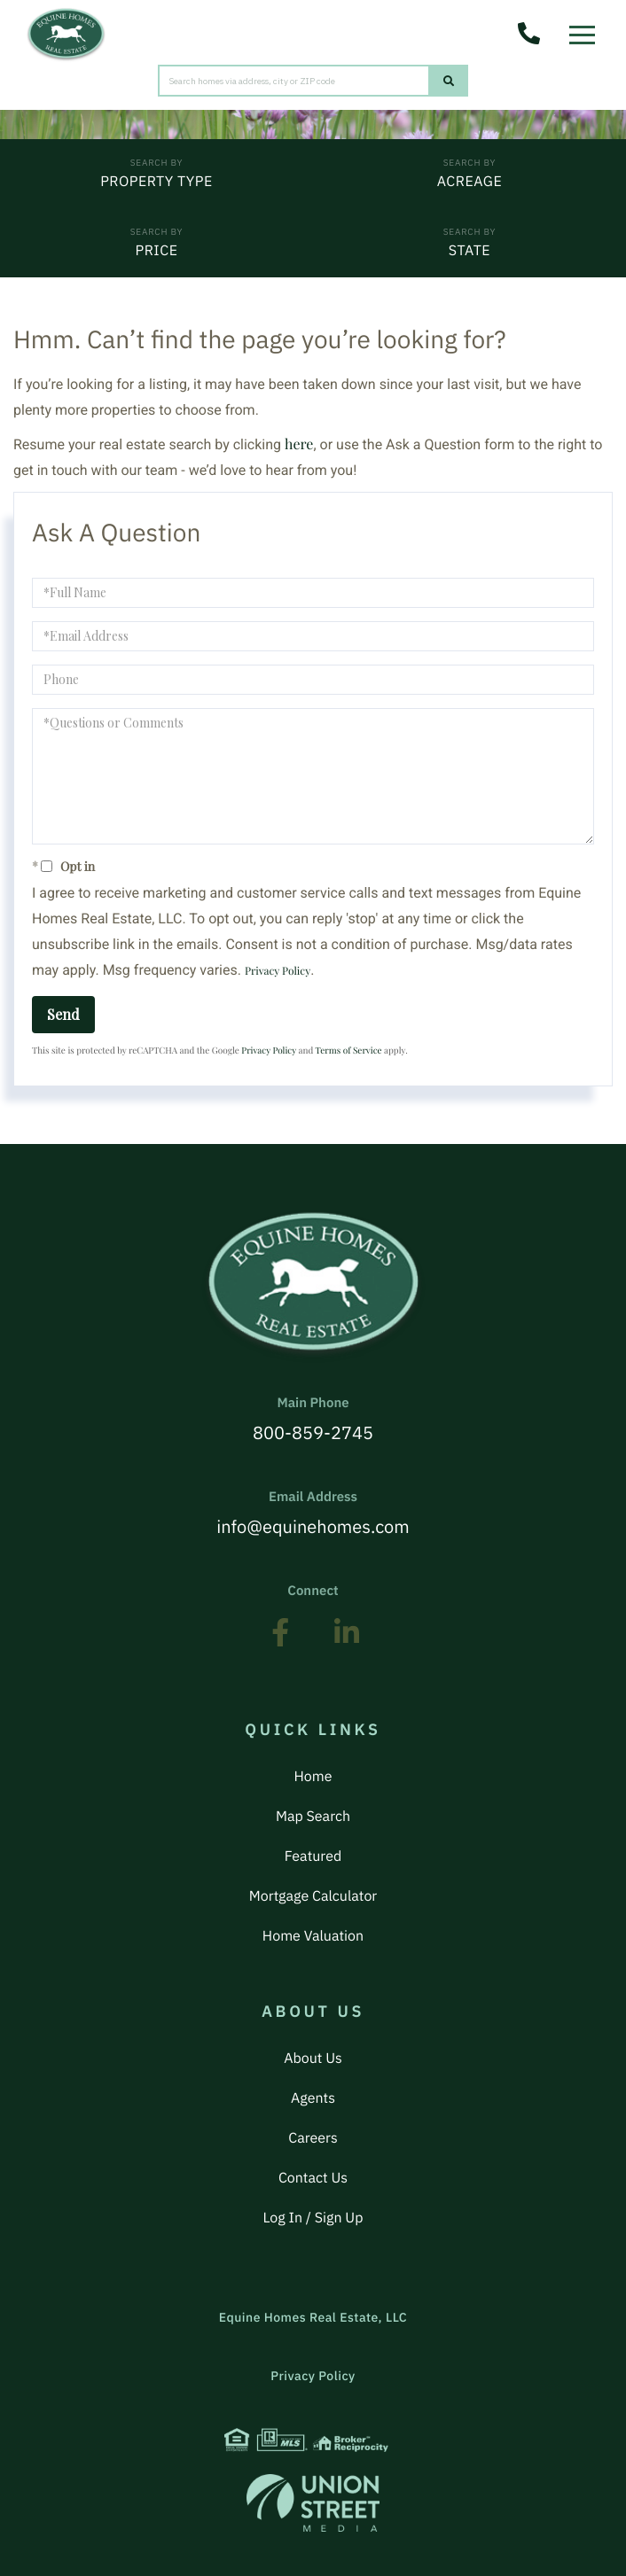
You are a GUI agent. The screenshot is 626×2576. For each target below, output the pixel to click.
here (299, 444)
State (469, 251)
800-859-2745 (313, 1419)
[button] (449, 81)
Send (63, 1014)
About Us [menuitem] (313, 2058)
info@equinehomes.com (313, 1513)
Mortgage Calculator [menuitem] (313, 1896)
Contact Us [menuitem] (313, 2178)
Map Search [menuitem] (313, 1816)
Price (156, 251)
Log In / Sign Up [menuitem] (313, 2218)
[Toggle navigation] (586, 29)
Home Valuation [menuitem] (313, 1936)
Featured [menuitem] (313, 1856)
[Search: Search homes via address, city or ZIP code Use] (294, 81)
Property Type (156, 182)
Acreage (469, 182)
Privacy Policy (277, 971)
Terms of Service (349, 1050)
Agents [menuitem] (313, 2098)
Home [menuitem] (312, 1777)
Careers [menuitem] (313, 2138)
